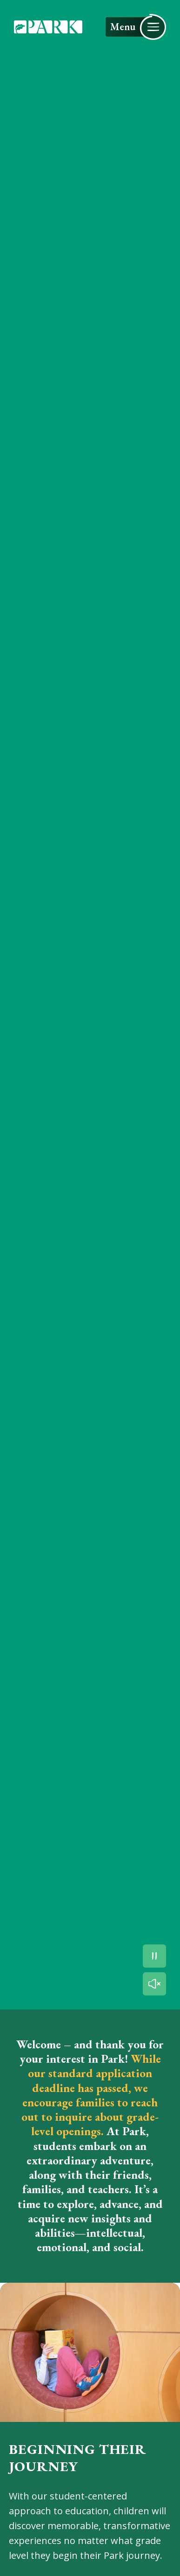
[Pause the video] (154, 1956)
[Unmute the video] (154, 1983)
